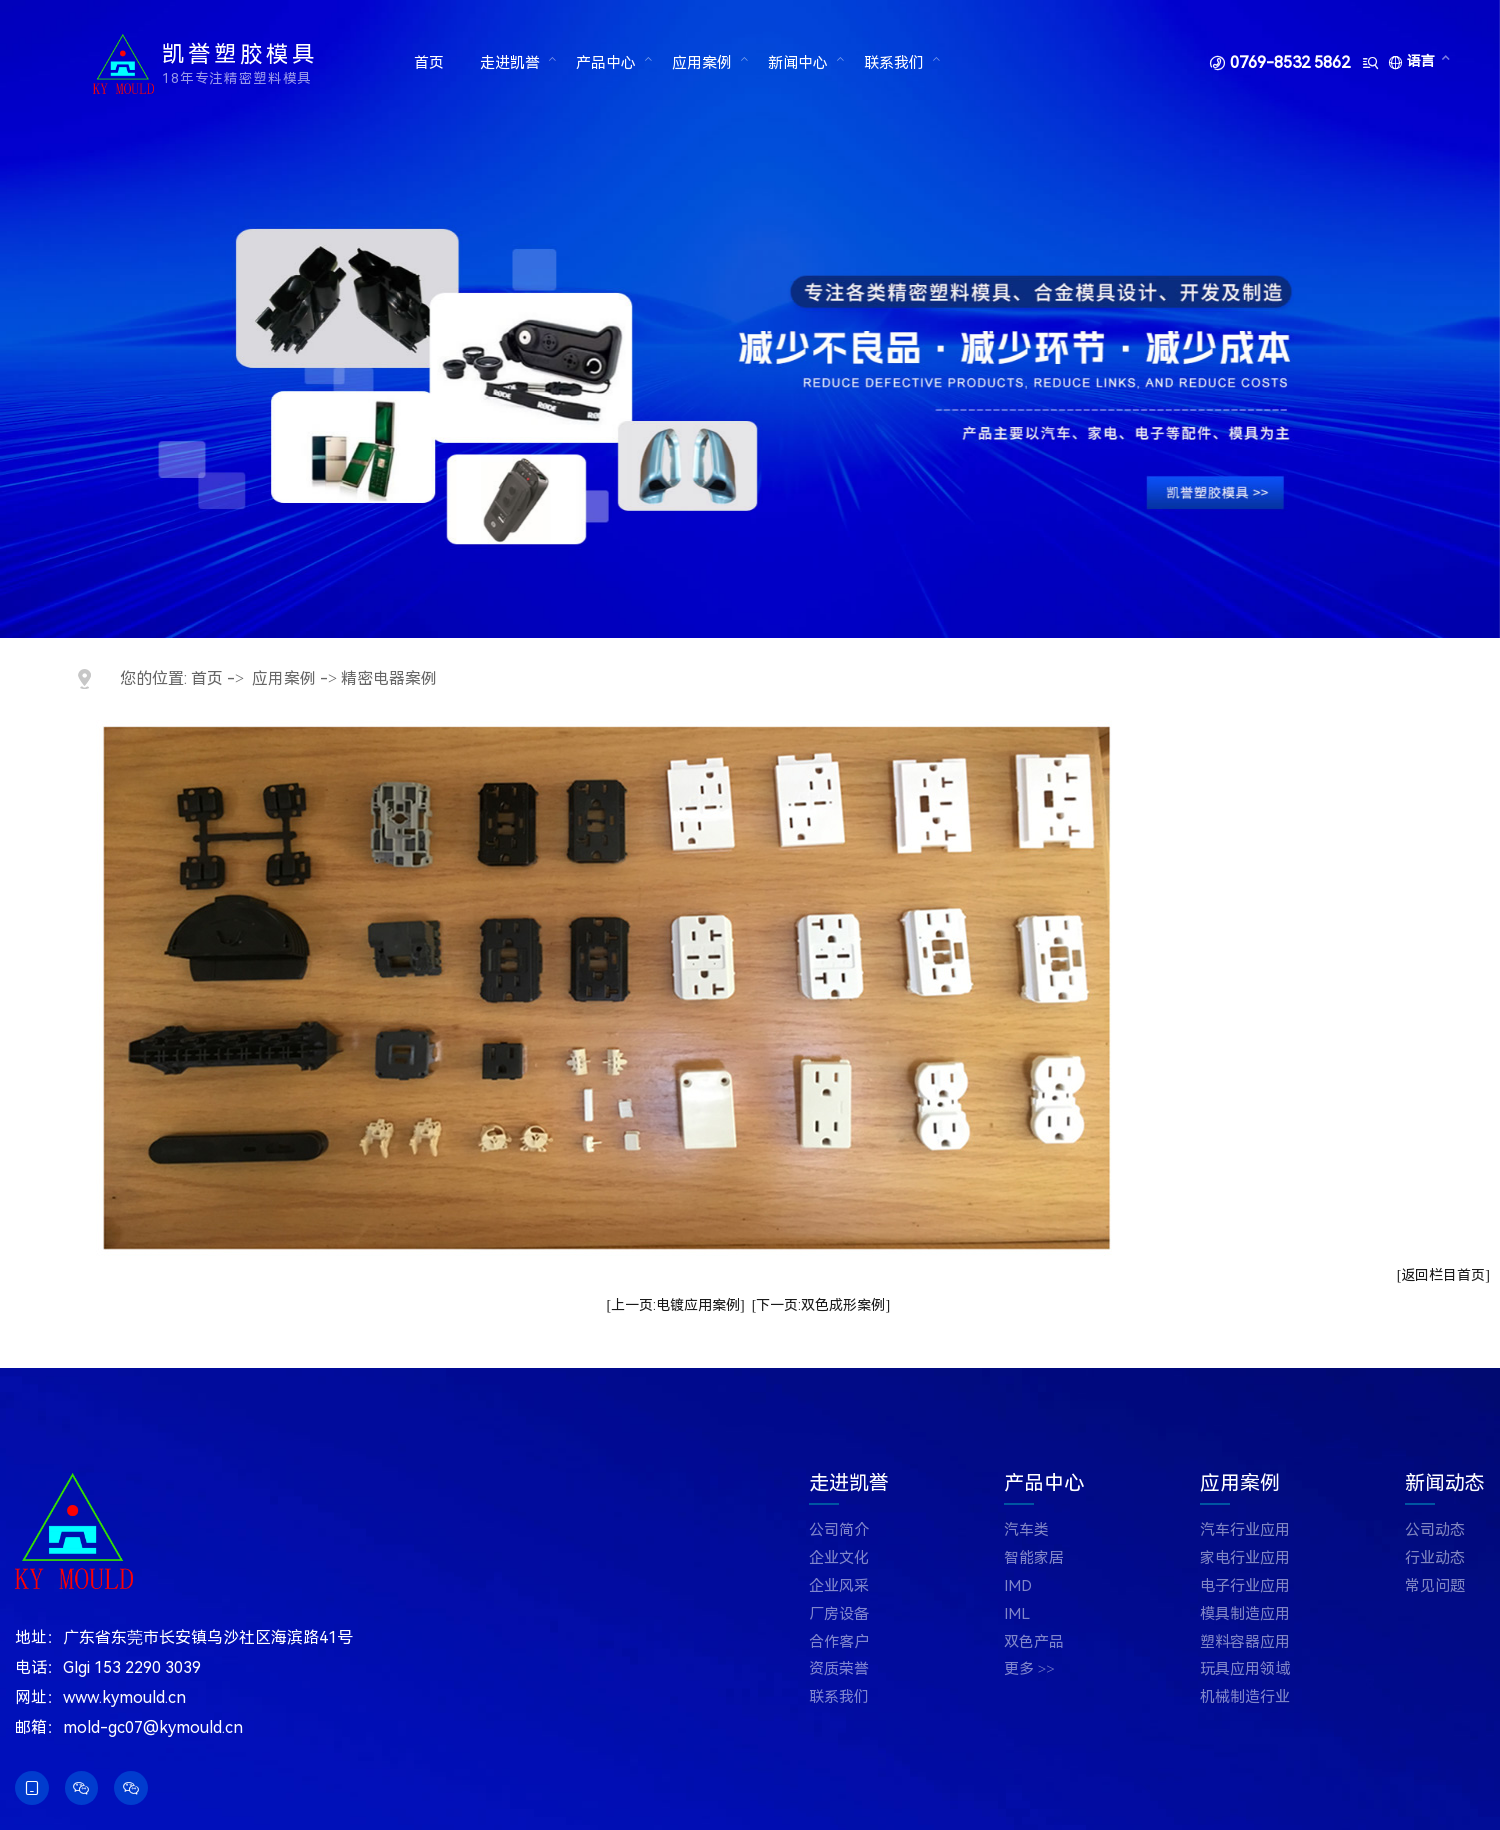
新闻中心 (797, 63)
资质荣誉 (839, 1669)
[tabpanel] (750, 319)
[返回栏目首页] (1443, 1275)
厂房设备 (839, 1614)
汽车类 (1026, 1530)
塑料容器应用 (1245, 1642)
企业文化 (839, 1558)
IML (1017, 1614)
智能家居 (1034, 1558)
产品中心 (605, 63)
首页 (429, 63)
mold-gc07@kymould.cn (153, 1727)
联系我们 (893, 63)
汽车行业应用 (1245, 1530)
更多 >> (1029, 1669)
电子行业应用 (1245, 1586)
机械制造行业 (1245, 1697)
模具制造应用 (1245, 1614)
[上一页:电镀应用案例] (675, 1305)
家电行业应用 (1245, 1558)
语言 (1421, 61)
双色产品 (1034, 1642)
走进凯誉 (510, 63)
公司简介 (839, 1530)
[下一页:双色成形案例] (821, 1305)
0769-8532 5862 (1290, 62)
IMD (1018, 1586)
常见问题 (1435, 1586)
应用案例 (701, 63)
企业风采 (839, 1586)
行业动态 (1435, 1558)
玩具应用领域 (1245, 1669)
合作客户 (839, 1642)
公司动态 (1435, 1530)
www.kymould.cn (124, 1697)
